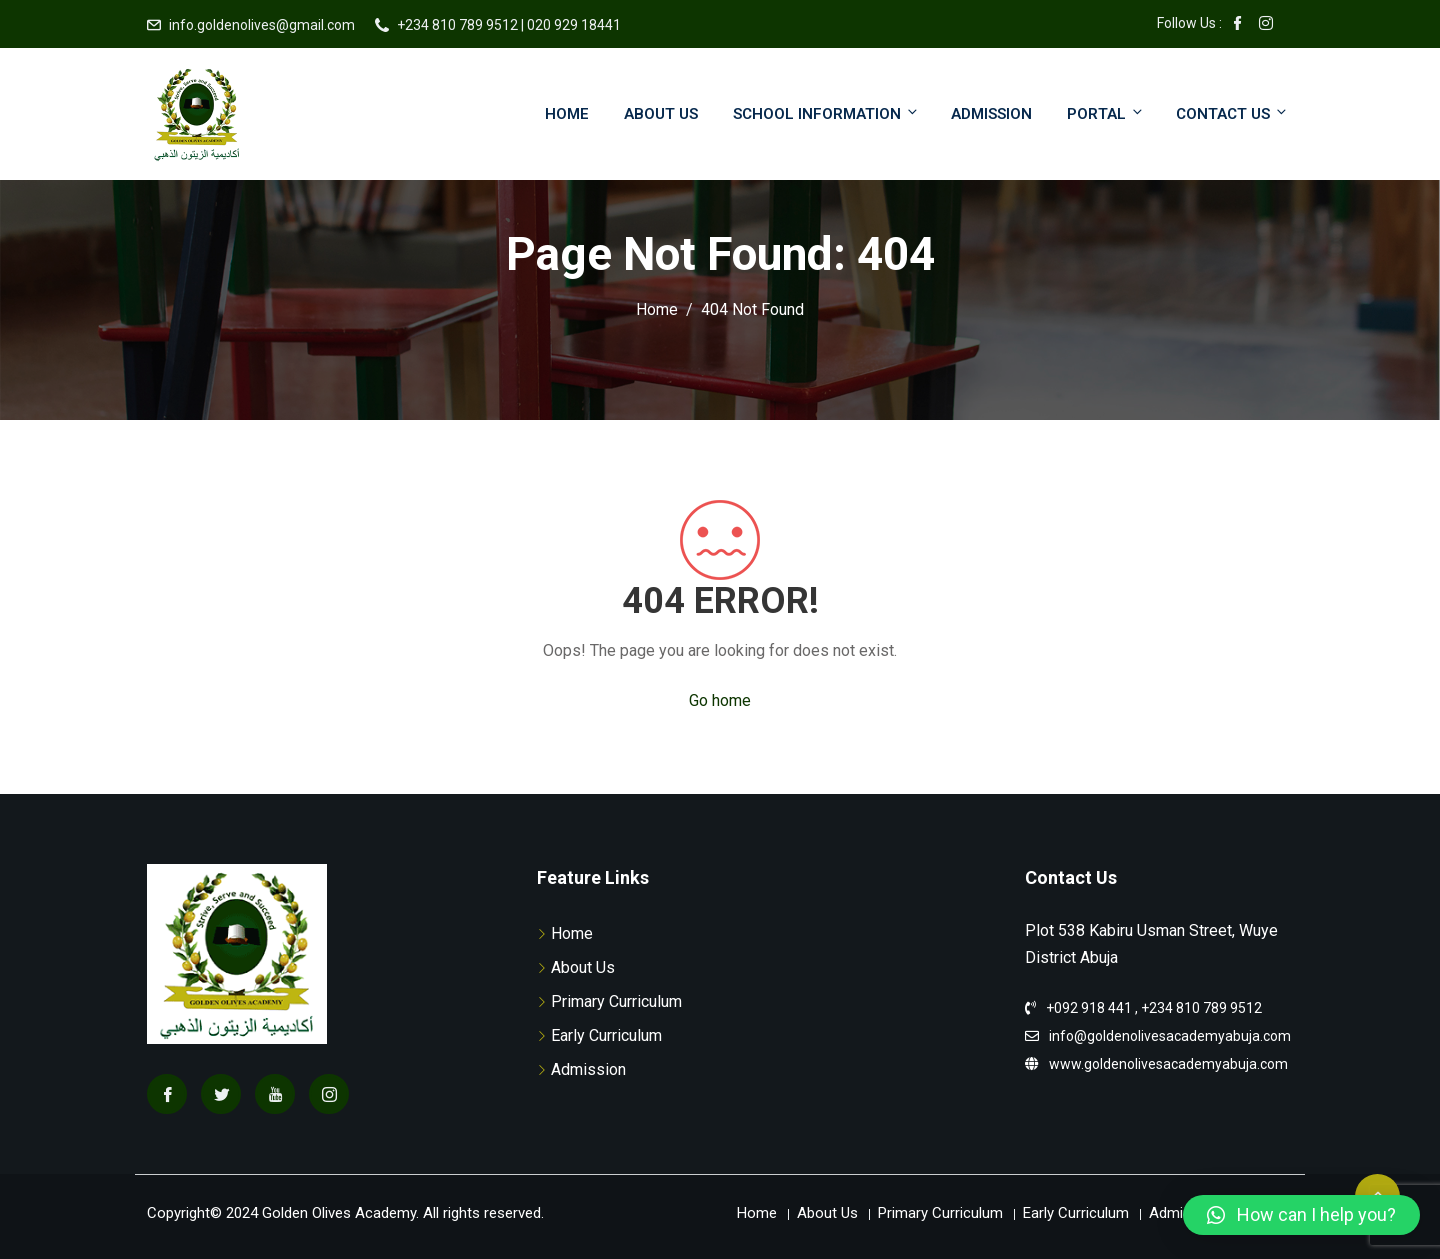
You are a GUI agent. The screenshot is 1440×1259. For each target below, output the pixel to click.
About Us (661, 114)
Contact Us (1232, 113)
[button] (1301, 1215)
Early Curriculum (606, 1035)
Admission (991, 114)
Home (567, 114)
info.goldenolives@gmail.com (262, 25)
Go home (720, 700)
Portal (1106, 113)
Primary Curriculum (616, 1001)
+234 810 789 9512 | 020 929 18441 (509, 25)
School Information (826, 113)
